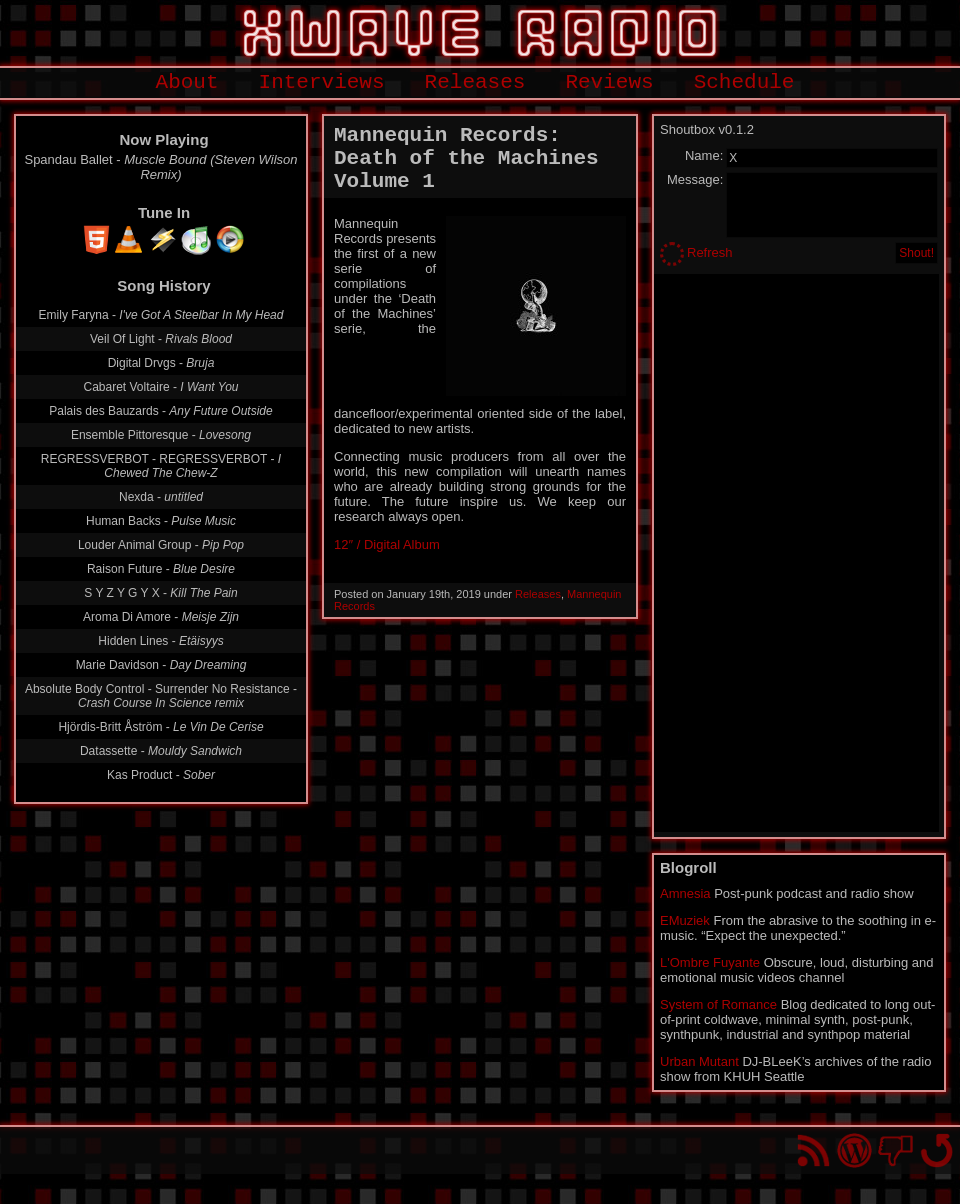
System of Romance (718, 1004)
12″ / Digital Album (387, 544)
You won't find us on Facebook (895, 1150)
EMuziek (685, 920)
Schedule (744, 82)
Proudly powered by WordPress (854, 1150)
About (187, 82)
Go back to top (936, 1150)
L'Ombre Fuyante (710, 962)
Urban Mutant (699, 1061)
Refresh (710, 252)
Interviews (322, 82)
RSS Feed (813, 1150)
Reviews (609, 82)
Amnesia (685, 893)
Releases (475, 82)
